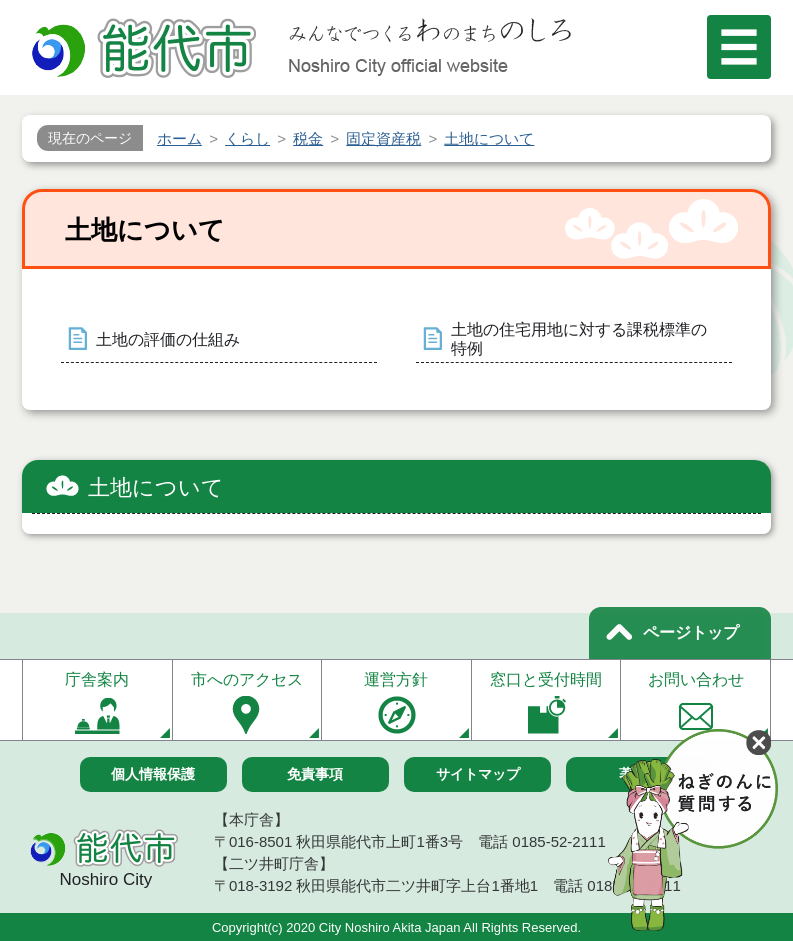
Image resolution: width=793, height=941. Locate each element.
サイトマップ (478, 774)
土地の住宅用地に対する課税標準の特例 (579, 339)
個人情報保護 (153, 774)
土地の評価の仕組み (168, 339)
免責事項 (315, 774)
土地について (156, 487)
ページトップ (691, 632)
